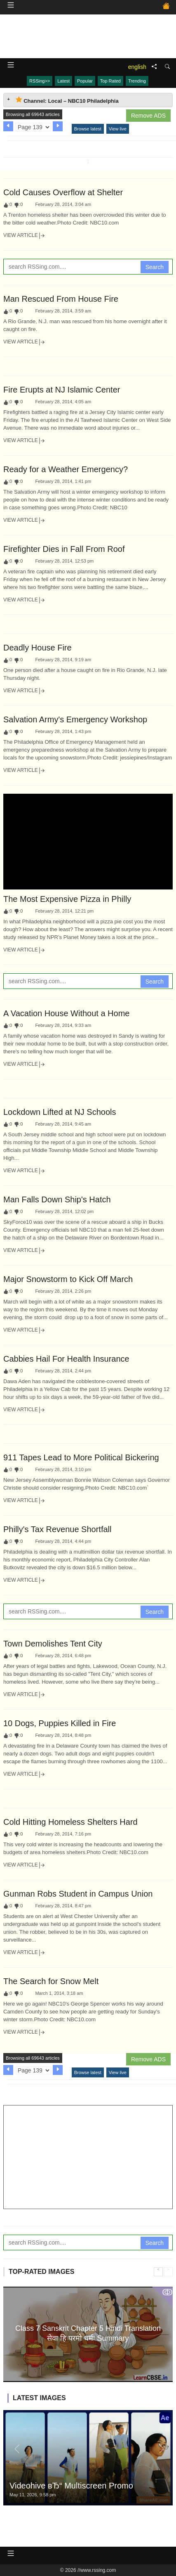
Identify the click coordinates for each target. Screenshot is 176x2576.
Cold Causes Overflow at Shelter (63, 192)
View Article (24, 235)
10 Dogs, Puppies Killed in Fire (59, 1723)
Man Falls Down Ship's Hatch (57, 1199)
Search (154, 267)
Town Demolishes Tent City (52, 1643)
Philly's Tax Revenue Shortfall (57, 1529)
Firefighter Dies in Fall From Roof (64, 549)
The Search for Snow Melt (51, 1981)
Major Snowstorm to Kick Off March (68, 1279)
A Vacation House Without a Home (66, 1013)
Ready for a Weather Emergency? (65, 469)
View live (118, 128)
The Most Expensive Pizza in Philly (67, 899)
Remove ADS (148, 115)
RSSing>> (39, 80)
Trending (137, 80)
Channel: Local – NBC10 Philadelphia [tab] (67, 100)
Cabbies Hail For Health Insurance (66, 1358)
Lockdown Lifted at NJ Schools (59, 1112)
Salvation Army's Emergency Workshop (75, 719)
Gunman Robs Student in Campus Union (78, 1893)
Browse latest (87, 128)
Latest (63, 80)
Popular (85, 80)
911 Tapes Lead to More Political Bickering (81, 1457)
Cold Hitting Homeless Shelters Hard (70, 1821)
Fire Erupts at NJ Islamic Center (61, 389)
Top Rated (110, 80)
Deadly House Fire (37, 647)
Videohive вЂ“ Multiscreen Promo (71, 2485)
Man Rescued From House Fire (60, 298)
